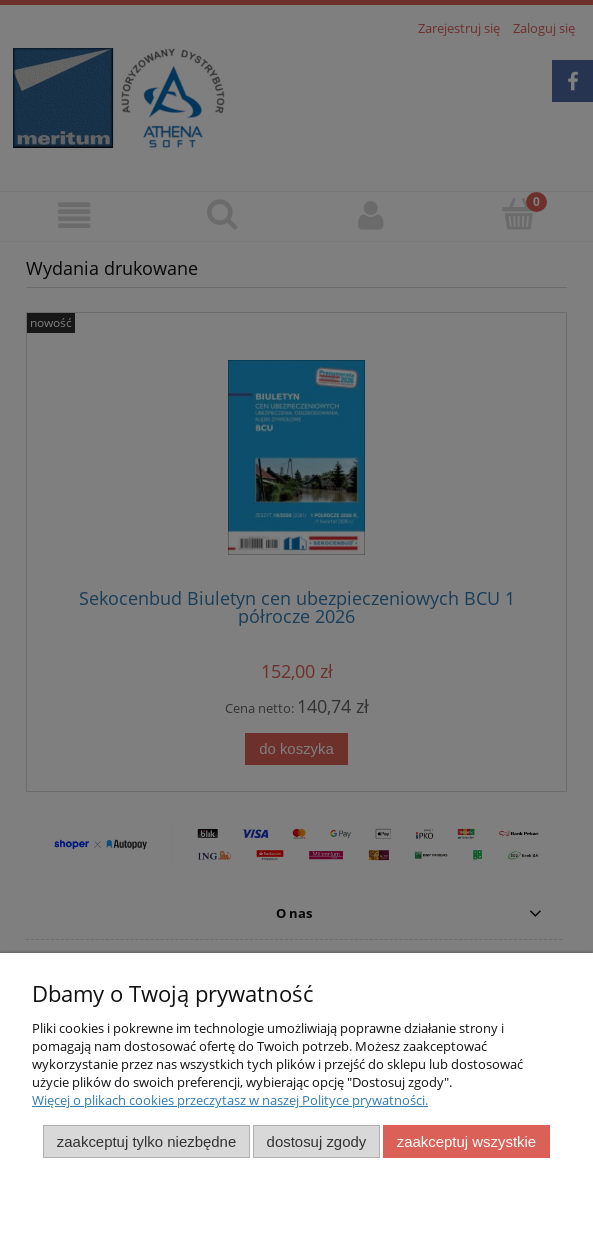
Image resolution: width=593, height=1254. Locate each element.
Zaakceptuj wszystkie (466, 1141)
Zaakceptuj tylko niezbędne (146, 1141)
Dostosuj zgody (317, 1141)
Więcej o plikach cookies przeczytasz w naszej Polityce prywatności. (230, 1100)
